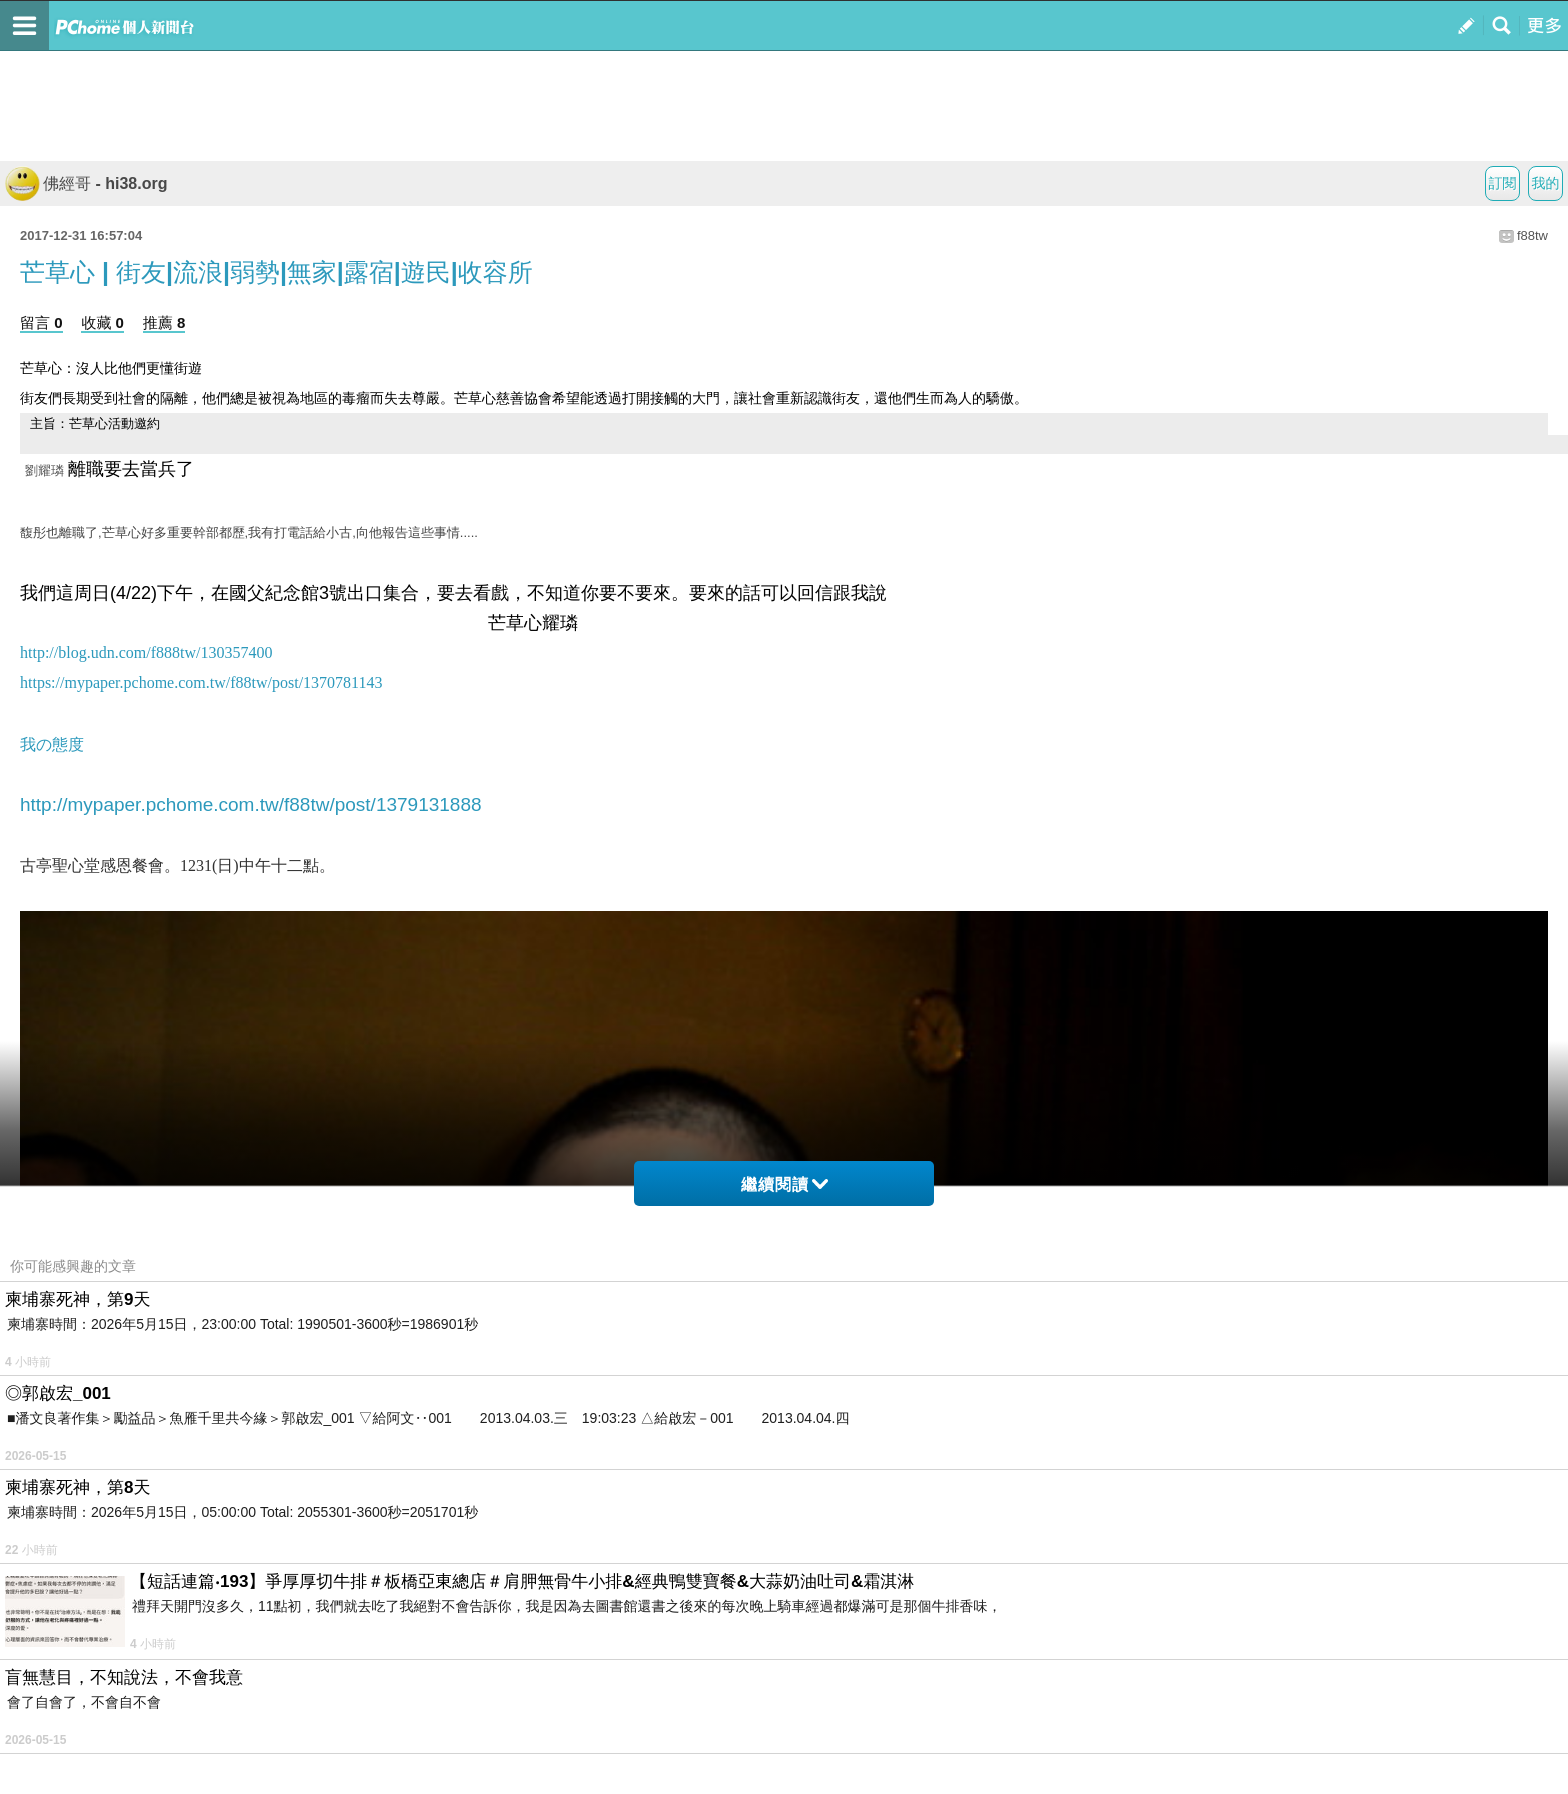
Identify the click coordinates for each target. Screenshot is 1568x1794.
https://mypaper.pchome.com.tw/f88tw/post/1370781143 (201, 682)
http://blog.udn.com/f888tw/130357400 (146, 652)
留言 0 (41, 322)
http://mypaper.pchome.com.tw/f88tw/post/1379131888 (251, 804)
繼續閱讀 (784, 1184)
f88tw (1532, 235)
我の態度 (52, 744)
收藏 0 (102, 322)
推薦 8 (164, 322)
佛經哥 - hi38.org (86, 183)
